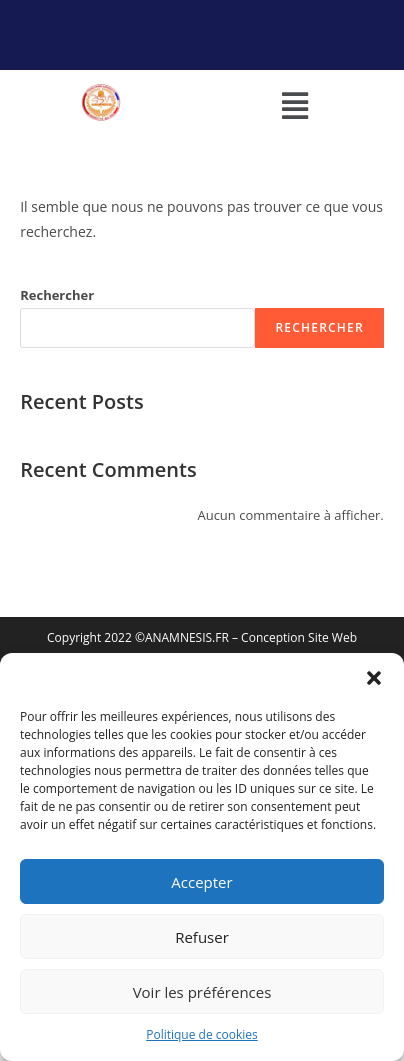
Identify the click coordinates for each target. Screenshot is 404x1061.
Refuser (202, 937)
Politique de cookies (202, 1034)
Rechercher (57, 295)
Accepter (201, 882)
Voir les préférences (202, 992)
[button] (374, 678)
